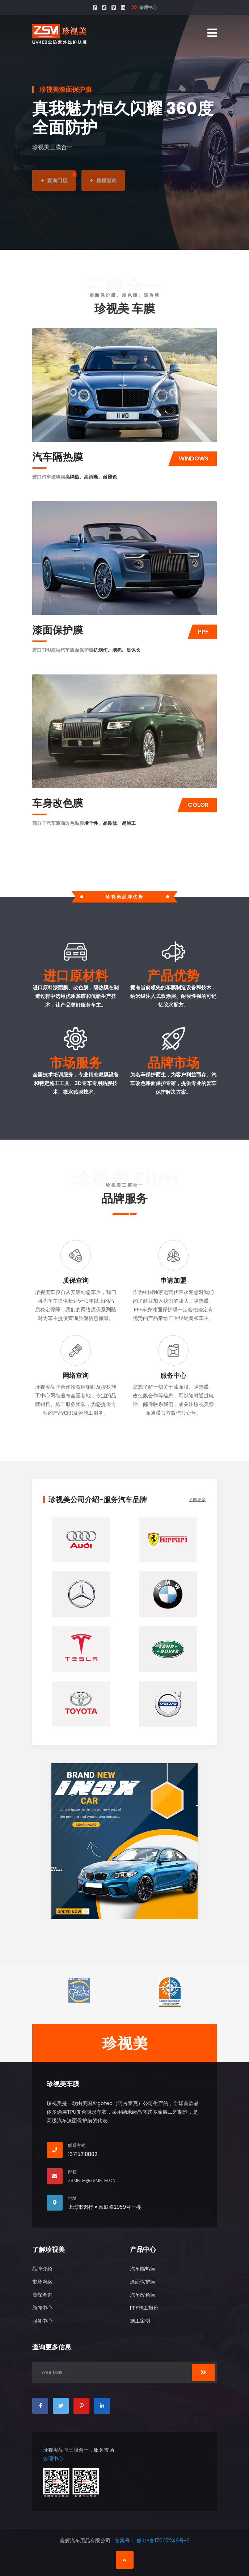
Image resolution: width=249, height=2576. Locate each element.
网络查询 (76, 1375)
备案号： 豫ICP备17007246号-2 (152, 2540)
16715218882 (82, 2154)
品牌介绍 (42, 2268)
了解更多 (197, 1499)
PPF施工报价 (144, 2307)
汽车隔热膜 (57, 457)
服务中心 (173, 1375)
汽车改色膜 (142, 2294)
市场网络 (42, 2281)
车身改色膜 (57, 803)
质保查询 (76, 1280)
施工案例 (140, 2320)
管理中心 (144, 7)
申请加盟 (173, 1280)
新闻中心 (42, 2307)
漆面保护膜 (57, 630)
